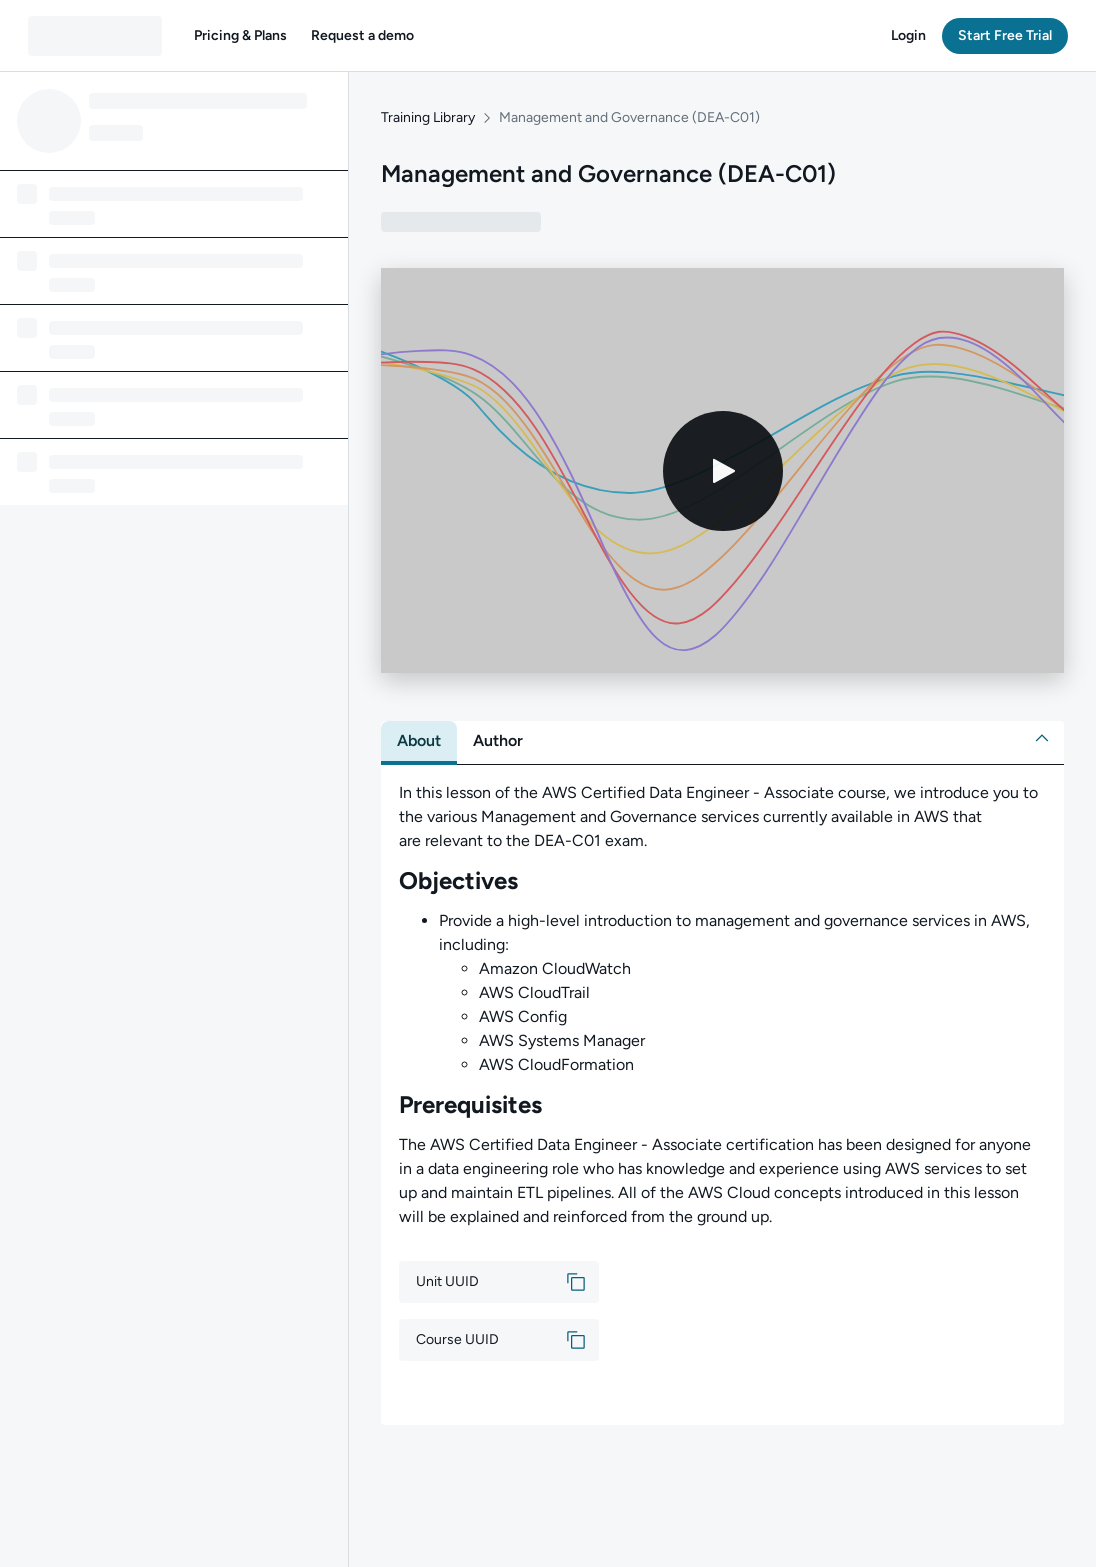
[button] (240, 36)
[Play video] (723, 471)
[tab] (419, 741)
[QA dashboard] (95, 36)
